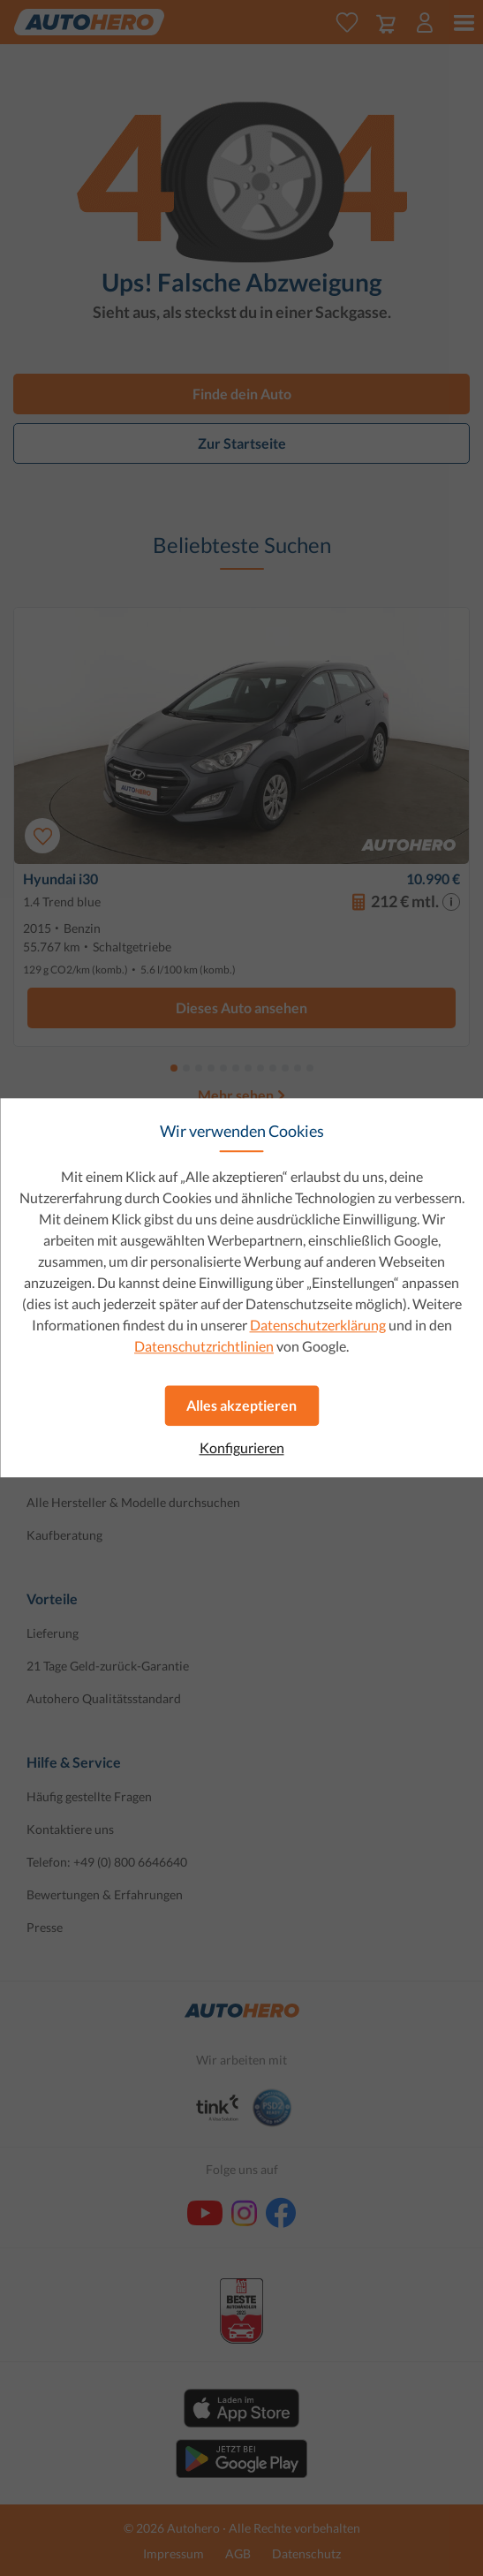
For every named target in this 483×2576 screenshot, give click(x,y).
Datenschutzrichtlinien (204, 1345)
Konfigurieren (242, 1448)
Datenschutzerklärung (318, 1324)
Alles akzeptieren (241, 1405)
